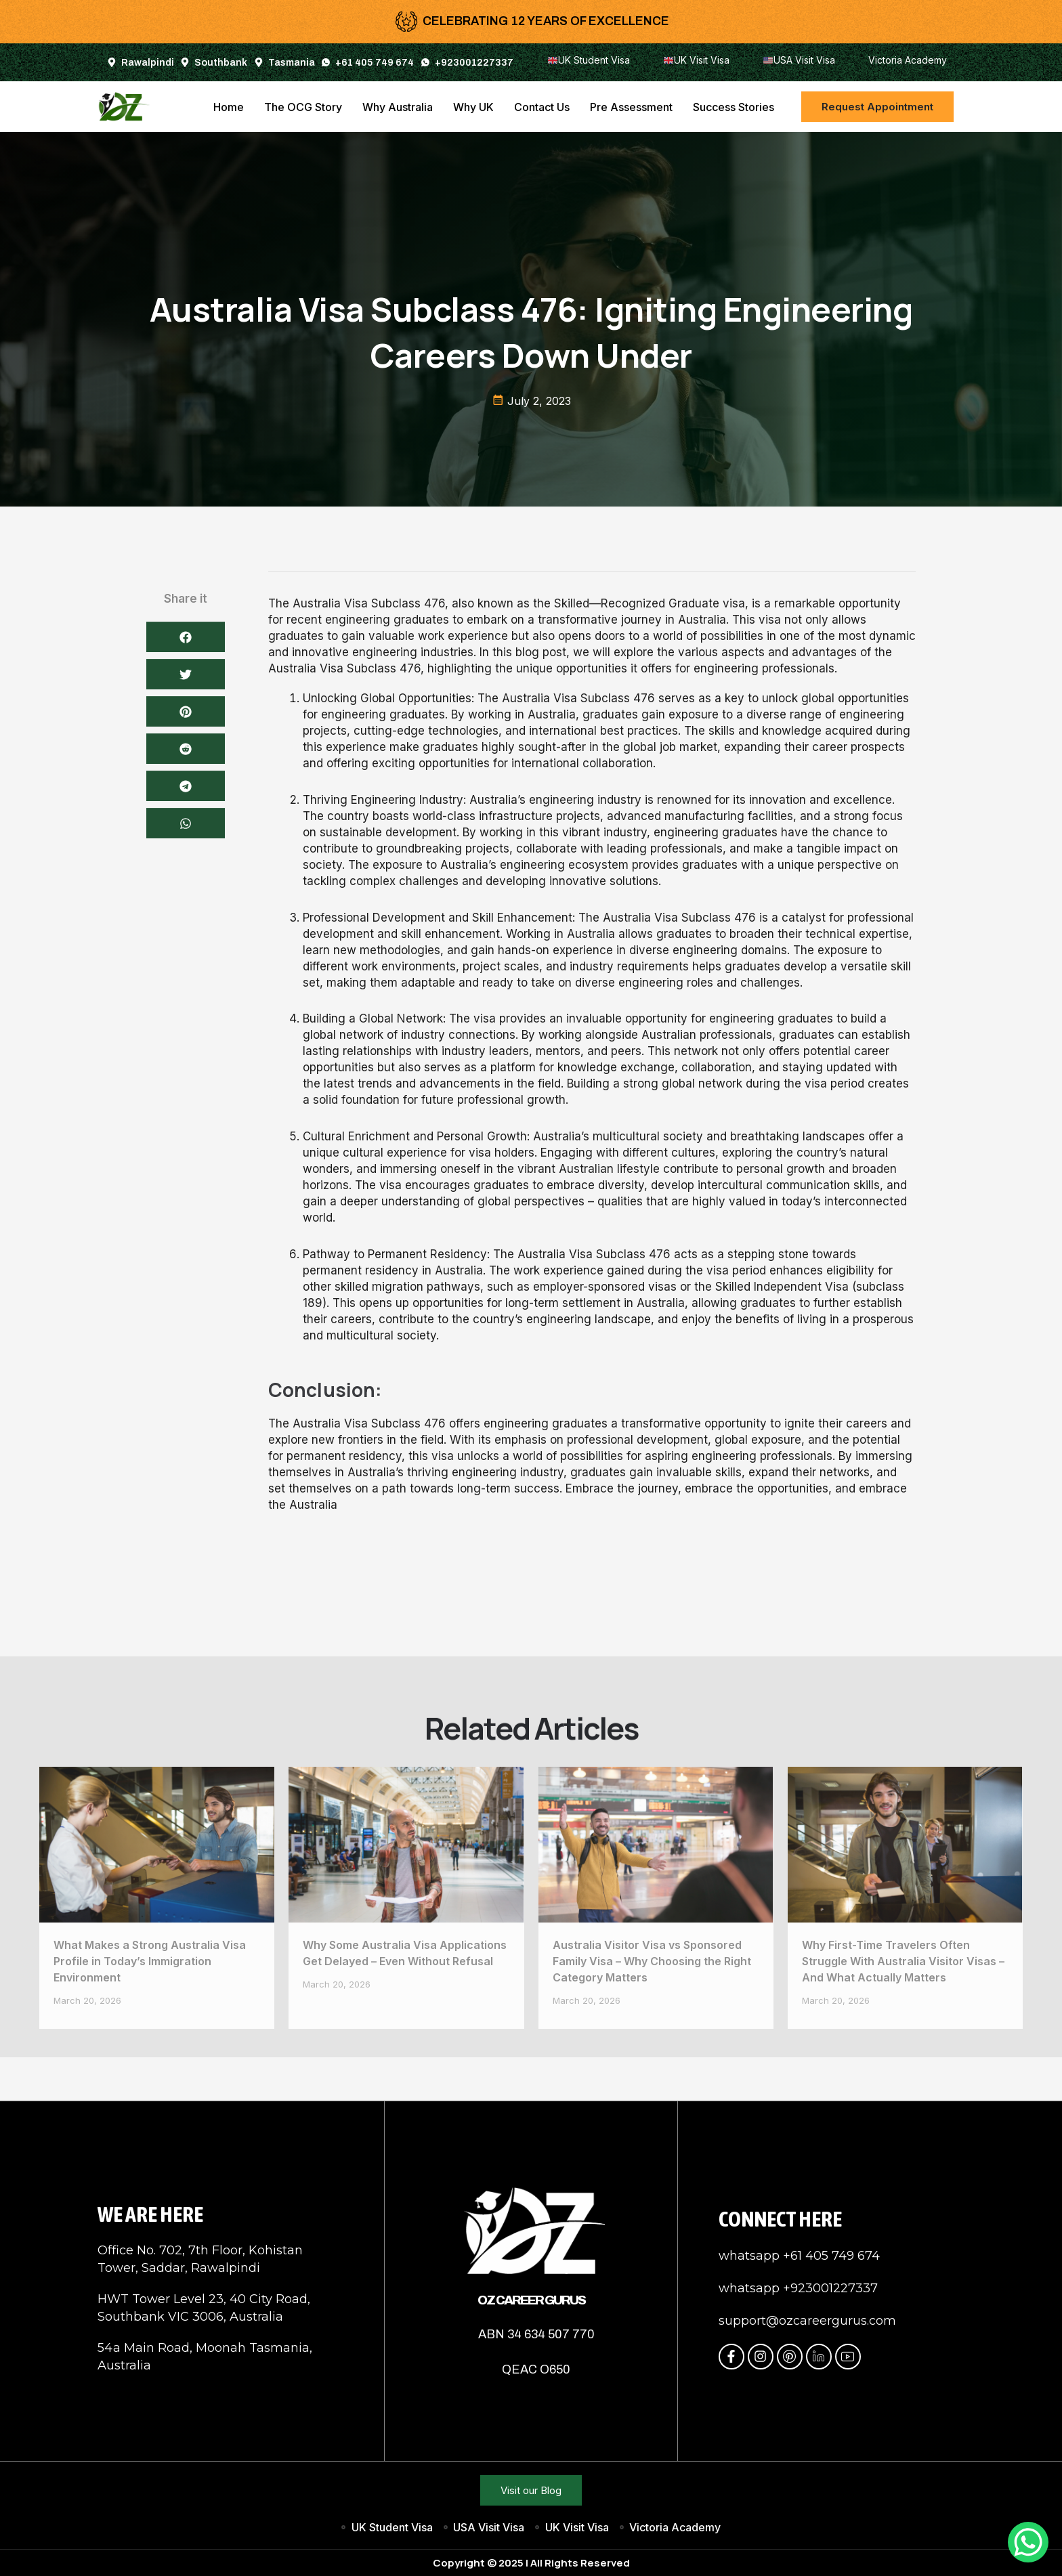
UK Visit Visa (696, 60)
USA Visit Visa (799, 60)
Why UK (473, 107)
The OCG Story (303, 107)
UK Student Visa (589, 60)
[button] (185, 1157)
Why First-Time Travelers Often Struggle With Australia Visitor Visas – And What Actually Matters (903, 1961)
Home (228, 107)
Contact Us (542, 107)
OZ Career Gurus (531, 2300)
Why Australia (397, 107)
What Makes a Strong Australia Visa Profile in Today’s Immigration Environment (150, 1961)
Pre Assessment (631, 107)
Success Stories (733, 107)
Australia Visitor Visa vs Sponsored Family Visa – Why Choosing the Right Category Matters (652, 1961)
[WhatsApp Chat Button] (1028, 2542)
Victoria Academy (907, 60)
